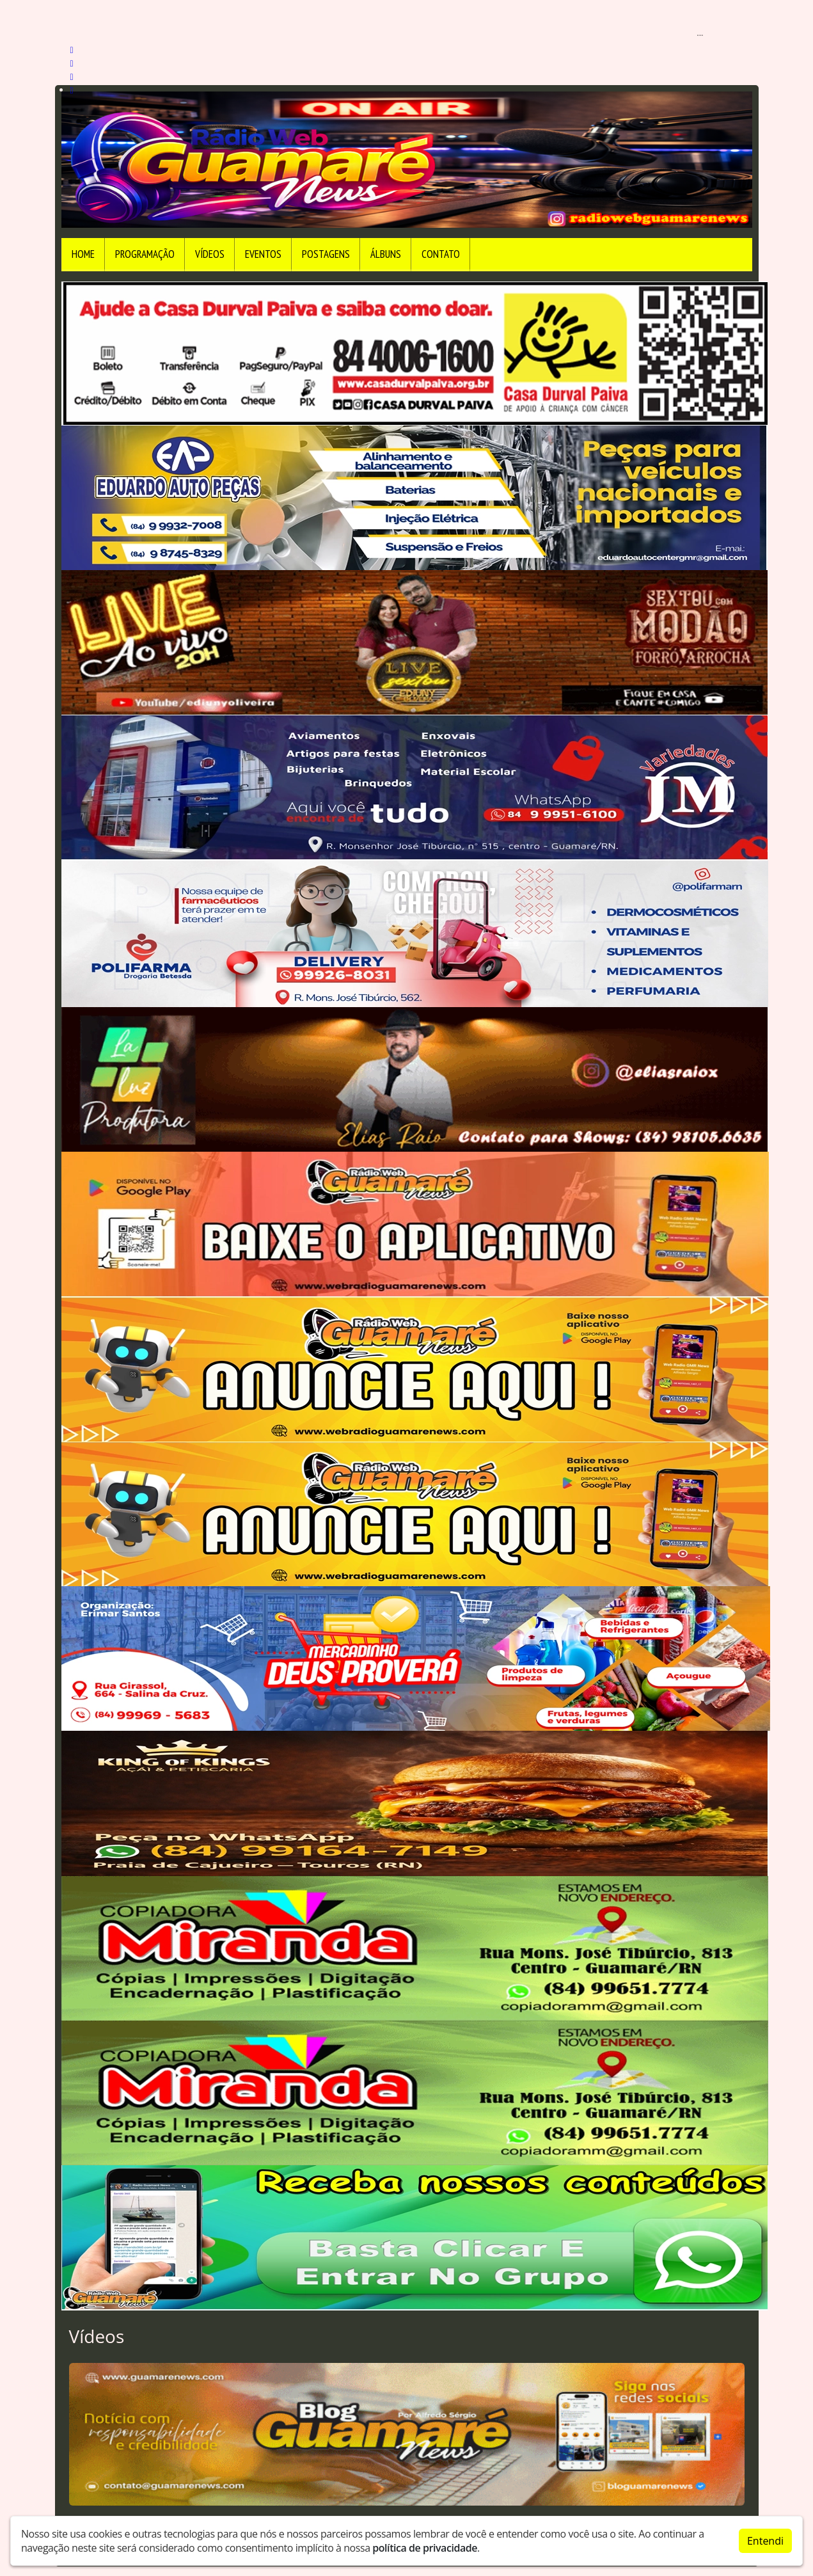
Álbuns (385, 254)
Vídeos (210, 254)
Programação (145, 254)
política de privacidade (424, 2548)
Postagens (326, 254)
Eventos (263, 254)
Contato (441, 254)
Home (83, 254)
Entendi (765, 2541)
